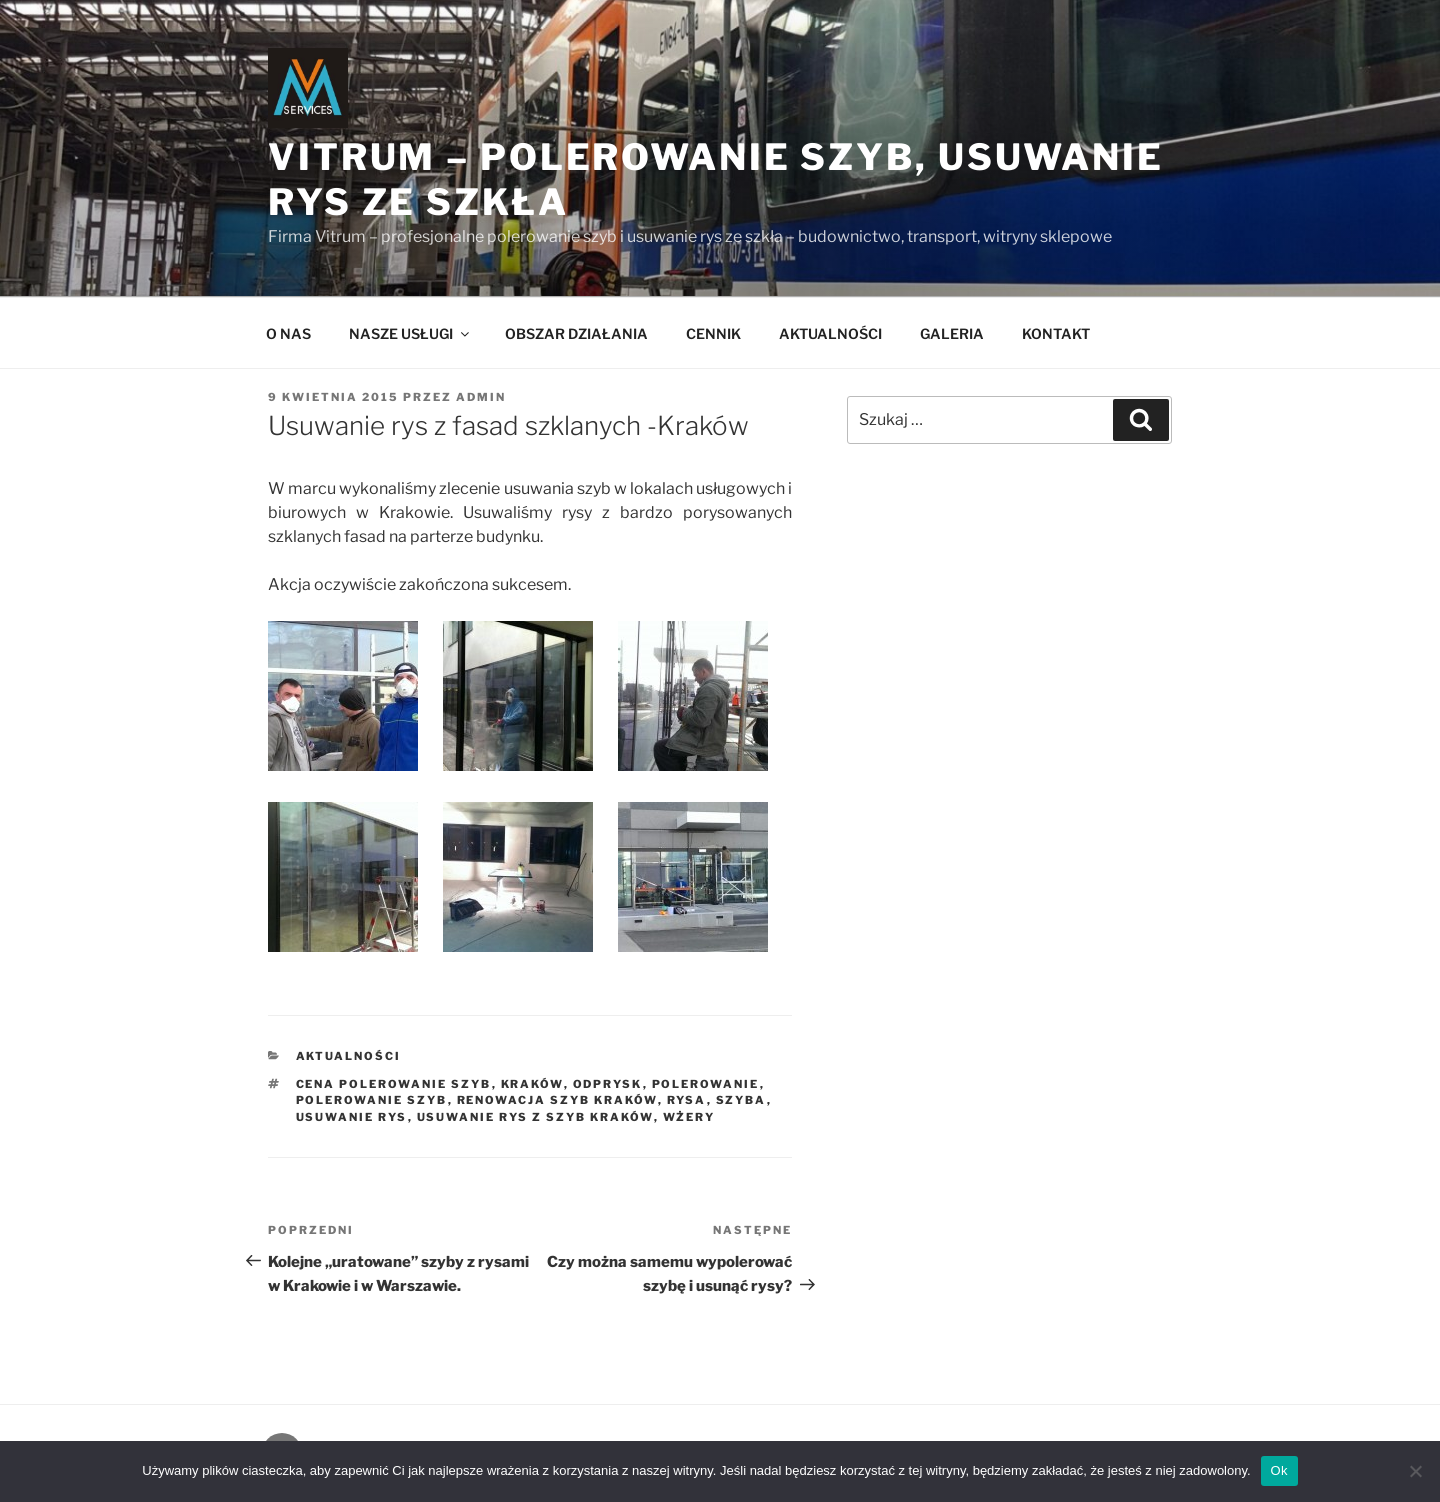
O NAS (288, 333)
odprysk (608, 1084)
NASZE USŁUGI (410, 333)
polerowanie (706, 1084)
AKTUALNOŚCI (830, 333)
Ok (1279, 1470)
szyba (741, 1100)
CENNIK (713, 333)
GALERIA (952, 333)
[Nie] (1415, 1471)
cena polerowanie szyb (394, 1084)
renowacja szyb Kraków (557, 1100)
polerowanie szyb (372, 1100)
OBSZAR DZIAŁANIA (576, 333)
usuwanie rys (352, 1117)
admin (481, 397)
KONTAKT (1056, 333)
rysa (687, 1100)
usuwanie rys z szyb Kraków (535, 1117)
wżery (689, 1117)
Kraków (532, 1084)
